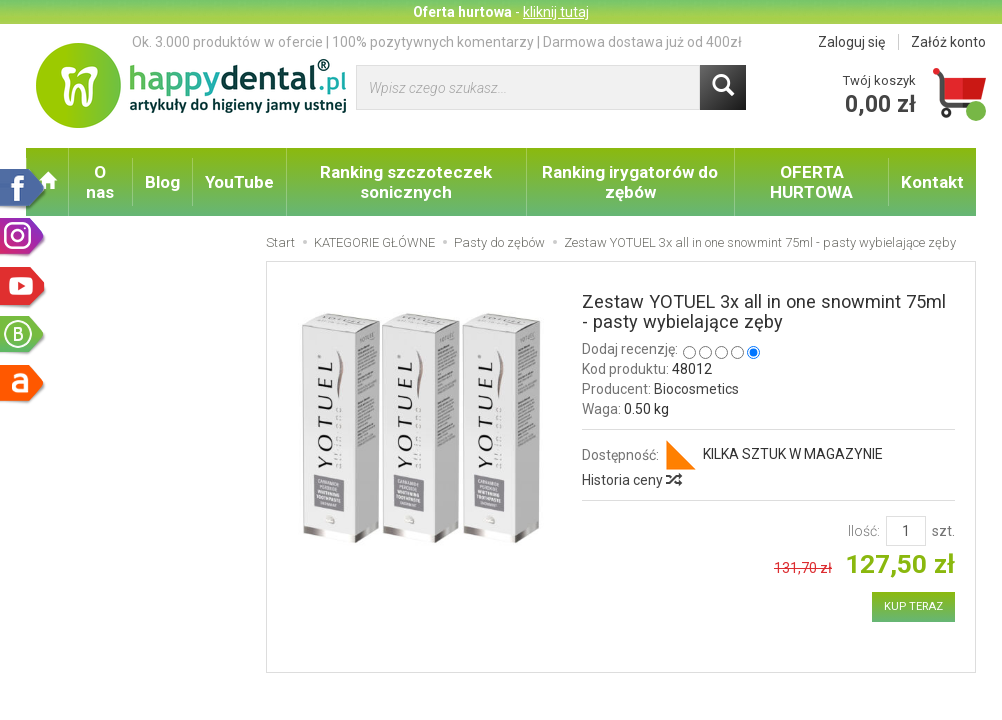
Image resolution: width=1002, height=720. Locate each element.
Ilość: (864, 531)
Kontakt (932, 182)
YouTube (239, 182)
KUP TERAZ (913, 606)
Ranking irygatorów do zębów (630, 182)
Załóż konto (948, 42)
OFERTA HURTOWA (811, 182)
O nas (100, 182)
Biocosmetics (696, 389)
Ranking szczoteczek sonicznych (406, 182)
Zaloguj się (851, 42)
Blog (162, 182)
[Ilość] (906, 531)
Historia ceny (631, 480)
